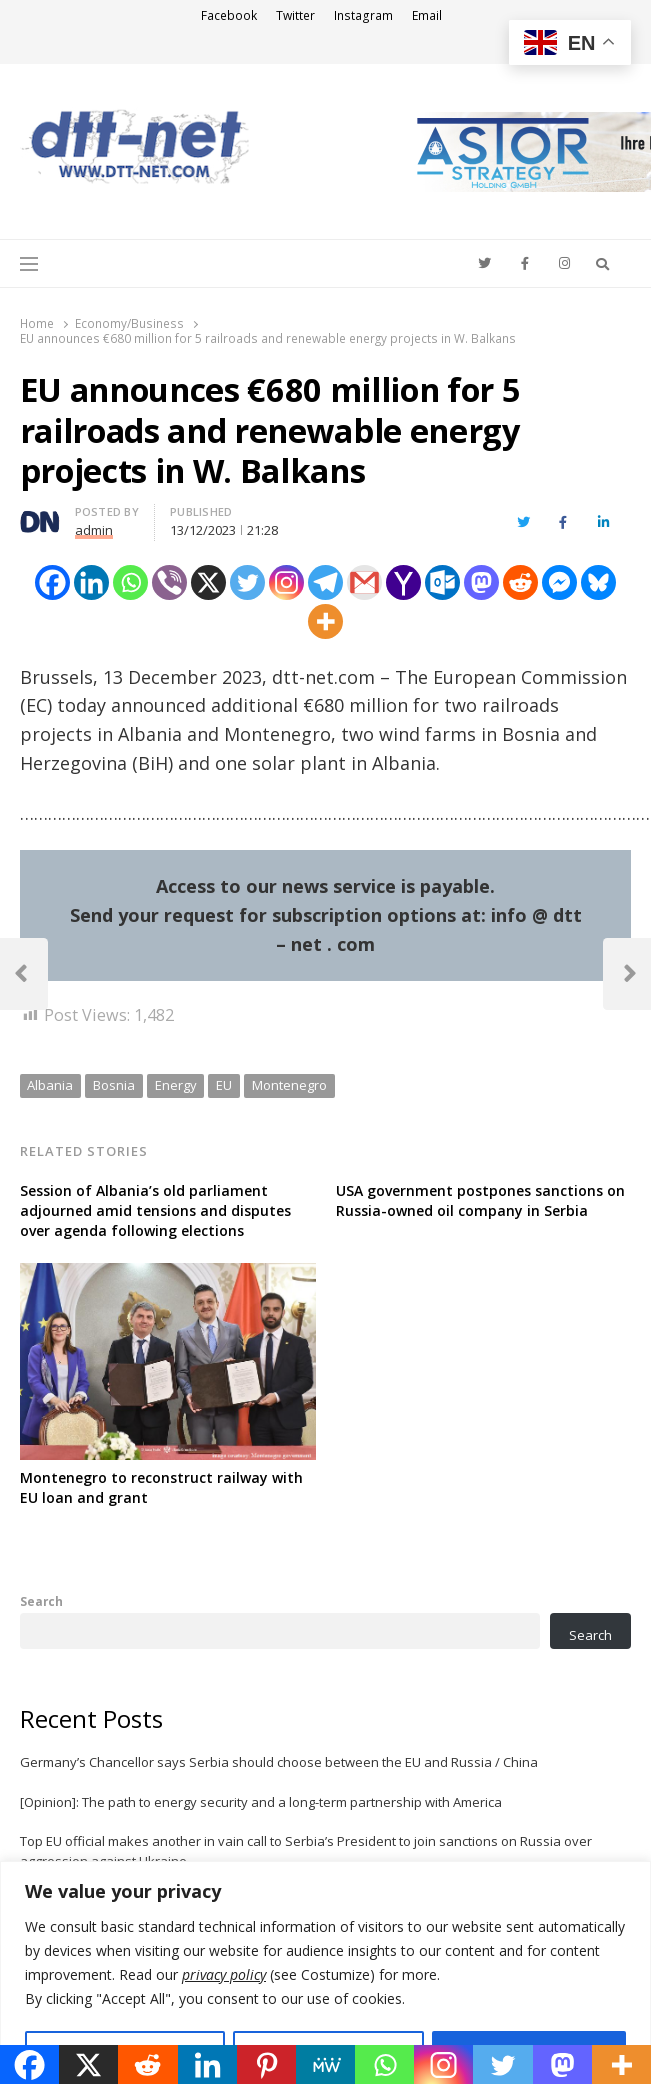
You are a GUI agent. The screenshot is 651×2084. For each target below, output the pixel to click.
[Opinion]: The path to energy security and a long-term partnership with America (261, 1802)
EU (224, 1085)
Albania (50, 1085)
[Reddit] (520, 582)
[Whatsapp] (130, 582)
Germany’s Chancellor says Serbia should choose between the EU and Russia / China (279, 1762)
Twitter (295, 15)
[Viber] (169, 582)
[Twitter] (247, 582)
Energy (176, 1085)
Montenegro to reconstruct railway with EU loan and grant (161, 1487)
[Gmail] (364, 582)
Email (427, 15)
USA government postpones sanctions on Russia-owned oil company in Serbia (480, 1200)
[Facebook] (52, 582)
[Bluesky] (598, 582)
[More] (325, 621)
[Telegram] (325, 582)
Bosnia (114, 1085)
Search (41, 1601)
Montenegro (289, 1085)
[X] (208, 582)
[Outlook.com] (442, 582)
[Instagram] (286, 582)
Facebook (229, 15)
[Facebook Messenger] (559, 582)
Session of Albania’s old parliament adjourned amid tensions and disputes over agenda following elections (155, 1210)
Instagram (363, 15)
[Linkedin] (91, 582)
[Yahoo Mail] (403, 582)
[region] (325, 1972)
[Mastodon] (481, 582)
